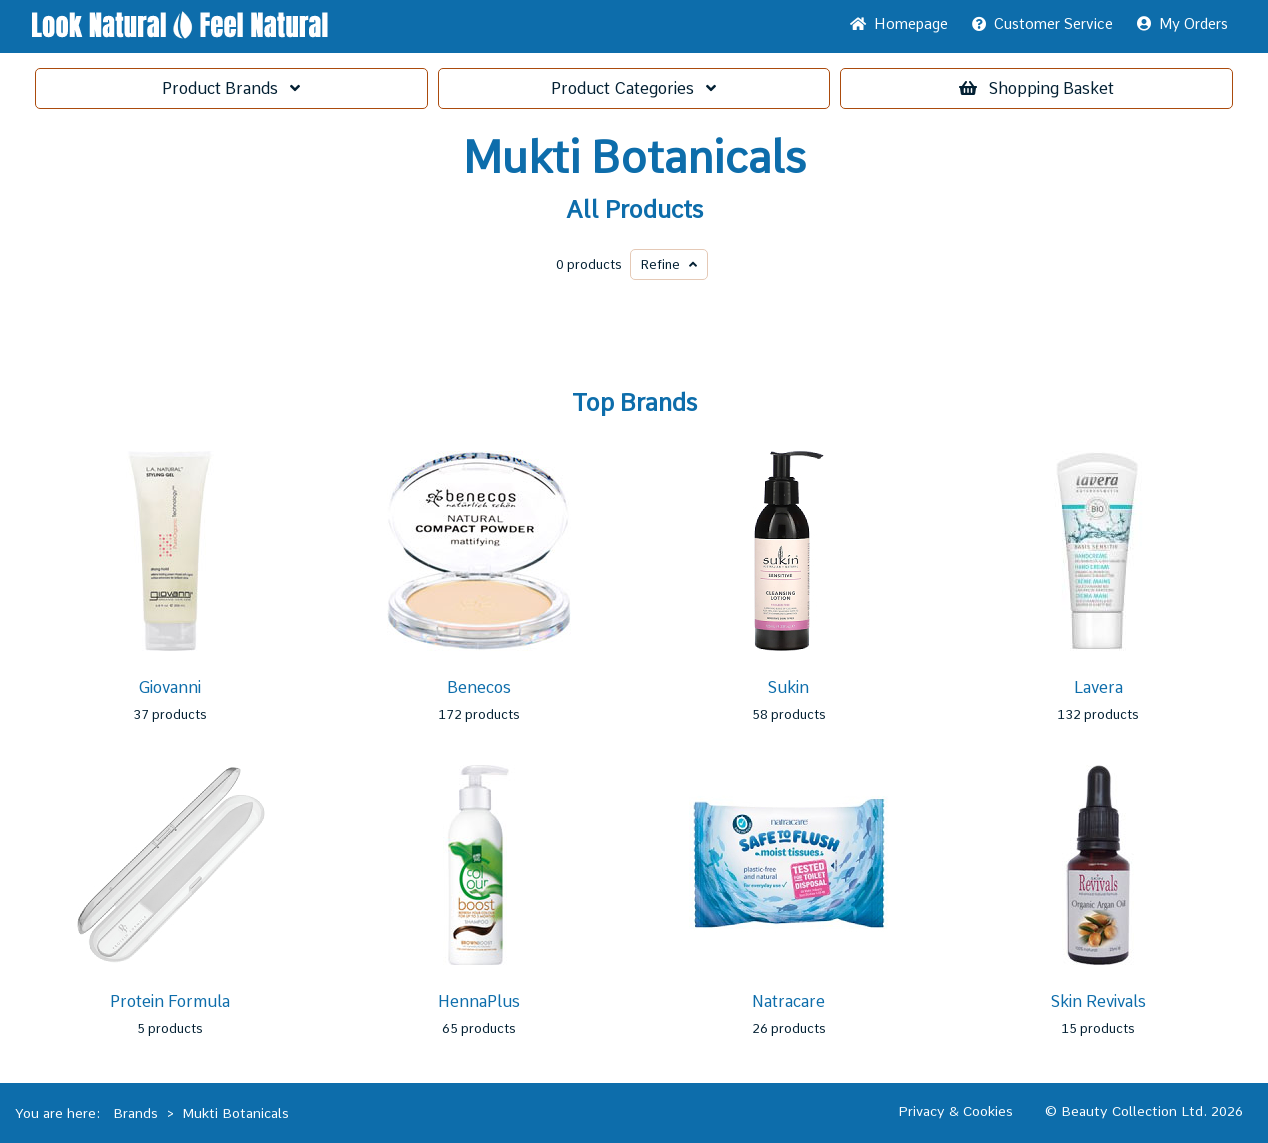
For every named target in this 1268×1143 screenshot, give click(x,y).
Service (1042, 24)
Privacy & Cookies (955, 1111)
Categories (633, 88)
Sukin (788, 687)
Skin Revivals (1098, 1001)
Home (899, 24)
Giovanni (169, 687)
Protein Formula (170, 1001)
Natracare (788, 1001)
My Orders (1182, 24)
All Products (634, 210)
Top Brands (634, 403)
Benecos (479, 687)
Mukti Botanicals (634, 158)
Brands (231, 88)
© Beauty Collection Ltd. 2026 (1144, 1111)
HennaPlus (479, 1001)
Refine (669, 264)
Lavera (1098, 687)
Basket (1036, 88)
